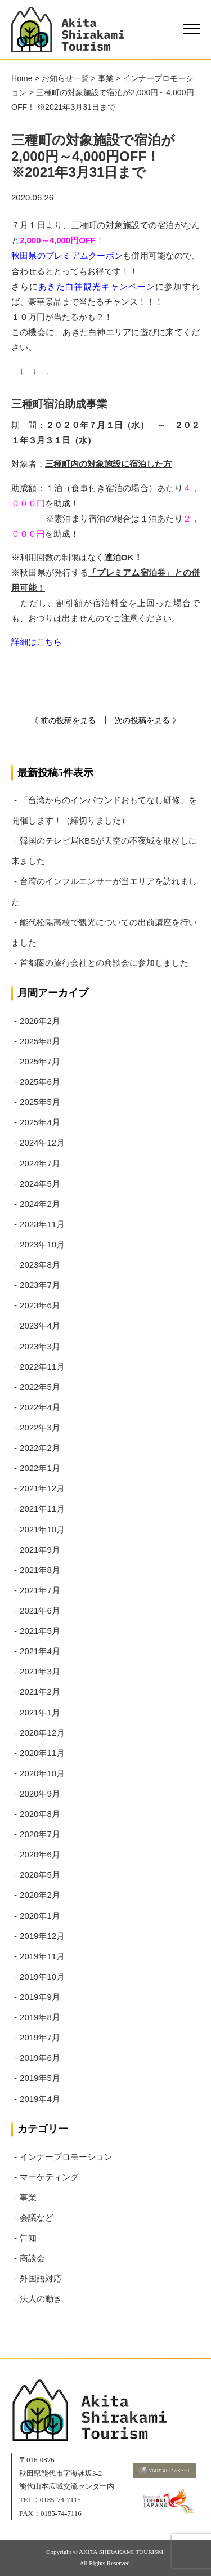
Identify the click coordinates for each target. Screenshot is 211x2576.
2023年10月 (42, 1244)
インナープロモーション (66, 2156)
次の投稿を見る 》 (147, 720)
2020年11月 (42, 1753)
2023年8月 (40, 1264)
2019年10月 (42, 1976)
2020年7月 (40, 1834)
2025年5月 (40, 1102)
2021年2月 (40, 1691)
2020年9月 (40, 1793)
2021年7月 (40, 1590)
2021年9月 (40, 1549)
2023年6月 (40, 1305)
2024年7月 (40, 1163)
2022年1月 (40, 1468)
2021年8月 (40, 1570)
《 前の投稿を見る (63, 720)
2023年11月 (42, 1224)
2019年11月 (42, 1956)
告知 (28, 2238)
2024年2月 (40, 1204)
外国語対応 (41, 2278)
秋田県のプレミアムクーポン (67, 255)
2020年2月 (40, 1895)
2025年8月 (40, 1041)
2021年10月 (42, 1529)
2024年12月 (42, 1142)
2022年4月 (40, 1407)
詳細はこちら (36, 642)
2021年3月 (40, 1671)
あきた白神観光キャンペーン (96, 286)
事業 (28, 2197)
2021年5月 (40, 1630)
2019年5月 (40, 2078)
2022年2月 (40, 1447)
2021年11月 (42, 1508)
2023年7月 (40, 1285)
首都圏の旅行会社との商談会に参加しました (104, 963)
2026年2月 (40, 1021)
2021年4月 (40, 1651)
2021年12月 (42, 1488)
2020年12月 (42, 1732)
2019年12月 (42, 1936)
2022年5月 (40, 1387)
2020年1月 (40, 1915)
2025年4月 (40, 1122)
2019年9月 (40, 1997)
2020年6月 (40, 1854)
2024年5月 (40, 1183)
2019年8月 (40, 2017)
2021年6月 (40, 1610)
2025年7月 (40, 1061)
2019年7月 (40, 2037)
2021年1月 (40, 1712)
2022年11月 (42, 1366)
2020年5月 (40, 1874)
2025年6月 (40, 1081)
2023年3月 (40, 1346)
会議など (36, 2217)
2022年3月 (40, 1427)
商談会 (32, 2258)
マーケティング (49, 2177)
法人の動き (41, 2298)
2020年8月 (40, 1814)
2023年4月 (40, 1325)
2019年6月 (40, 2057)
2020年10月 (42, 1773)
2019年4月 (40, 2098)
